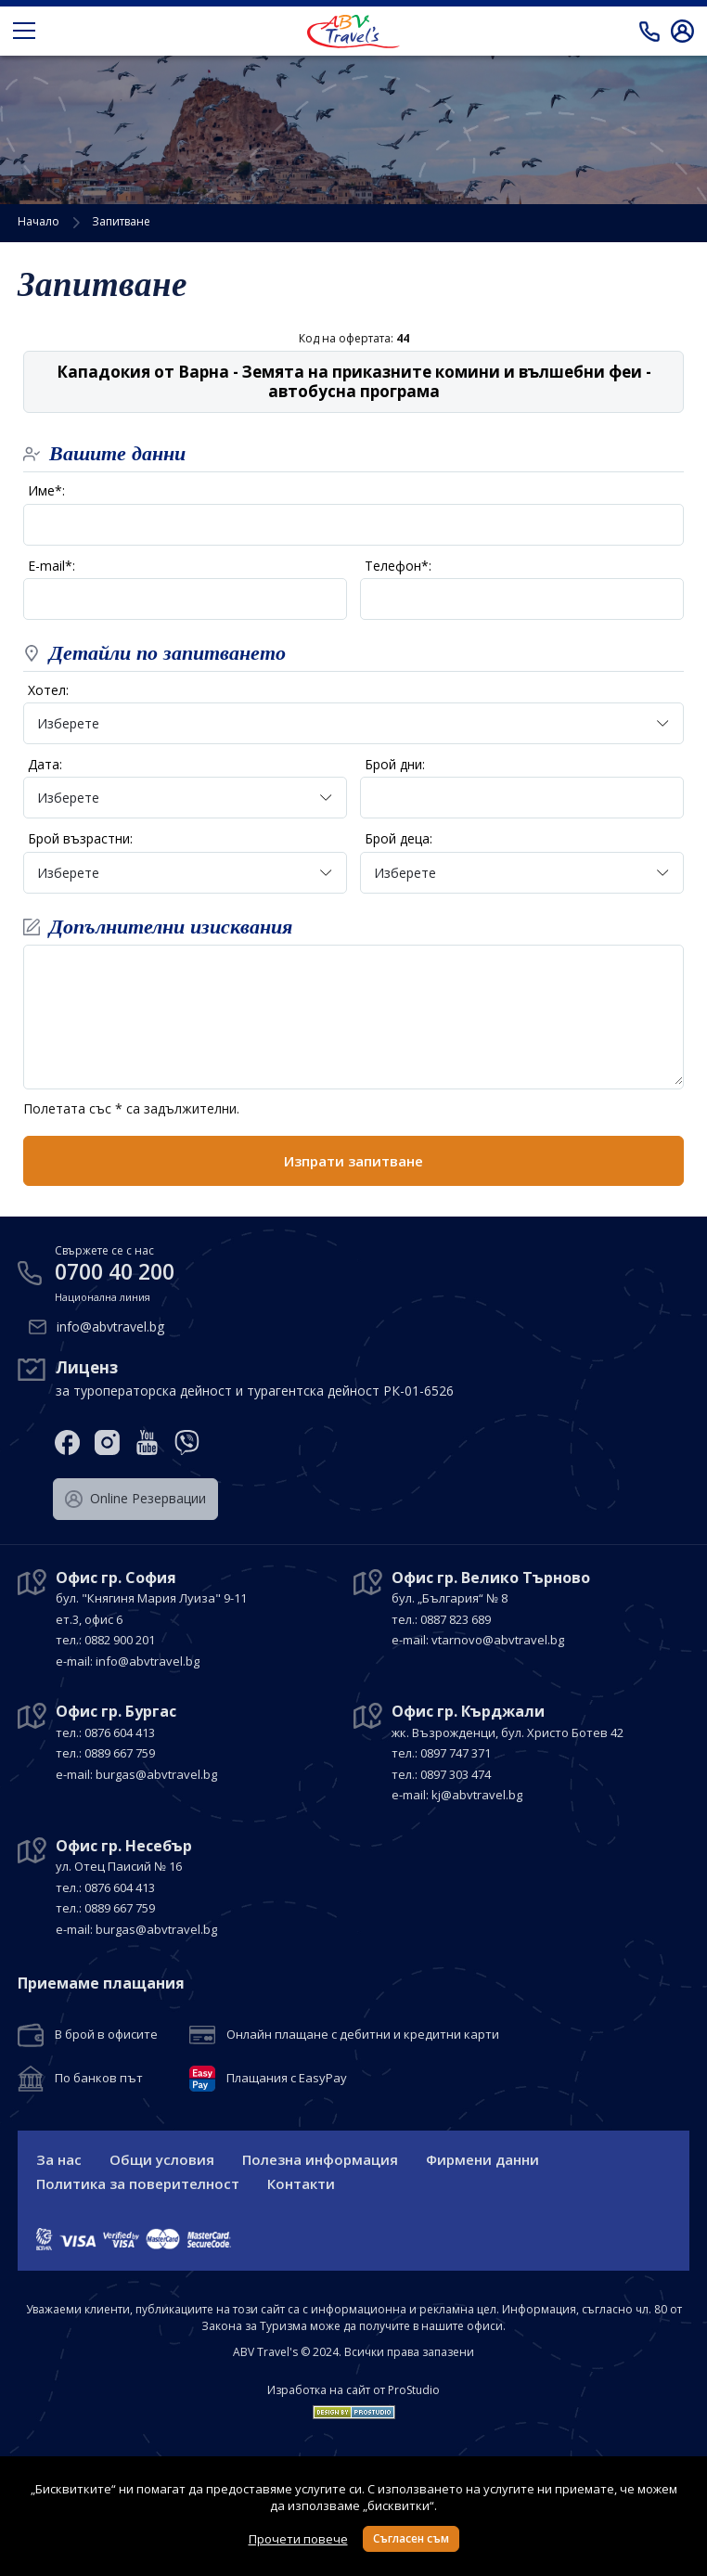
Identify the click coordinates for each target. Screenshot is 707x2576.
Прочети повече (298, 2539)
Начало (38, 221)
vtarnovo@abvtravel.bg (497, 1639)
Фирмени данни (482, 2159)
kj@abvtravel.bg (476, 1794)
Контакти (301, 2183)
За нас (59, 2159)
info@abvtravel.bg (110, 1326)
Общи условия (161, 2159)
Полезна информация (320, 2159)
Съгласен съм (411, 2538)
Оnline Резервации (135, 1498)
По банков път (99, 2078)
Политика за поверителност (137, 2183)
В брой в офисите (106, 2035)
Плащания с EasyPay (286, 2078)
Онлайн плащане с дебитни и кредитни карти (362, 2035)
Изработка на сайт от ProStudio (353, 2390)
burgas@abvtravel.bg (156, 1774)
